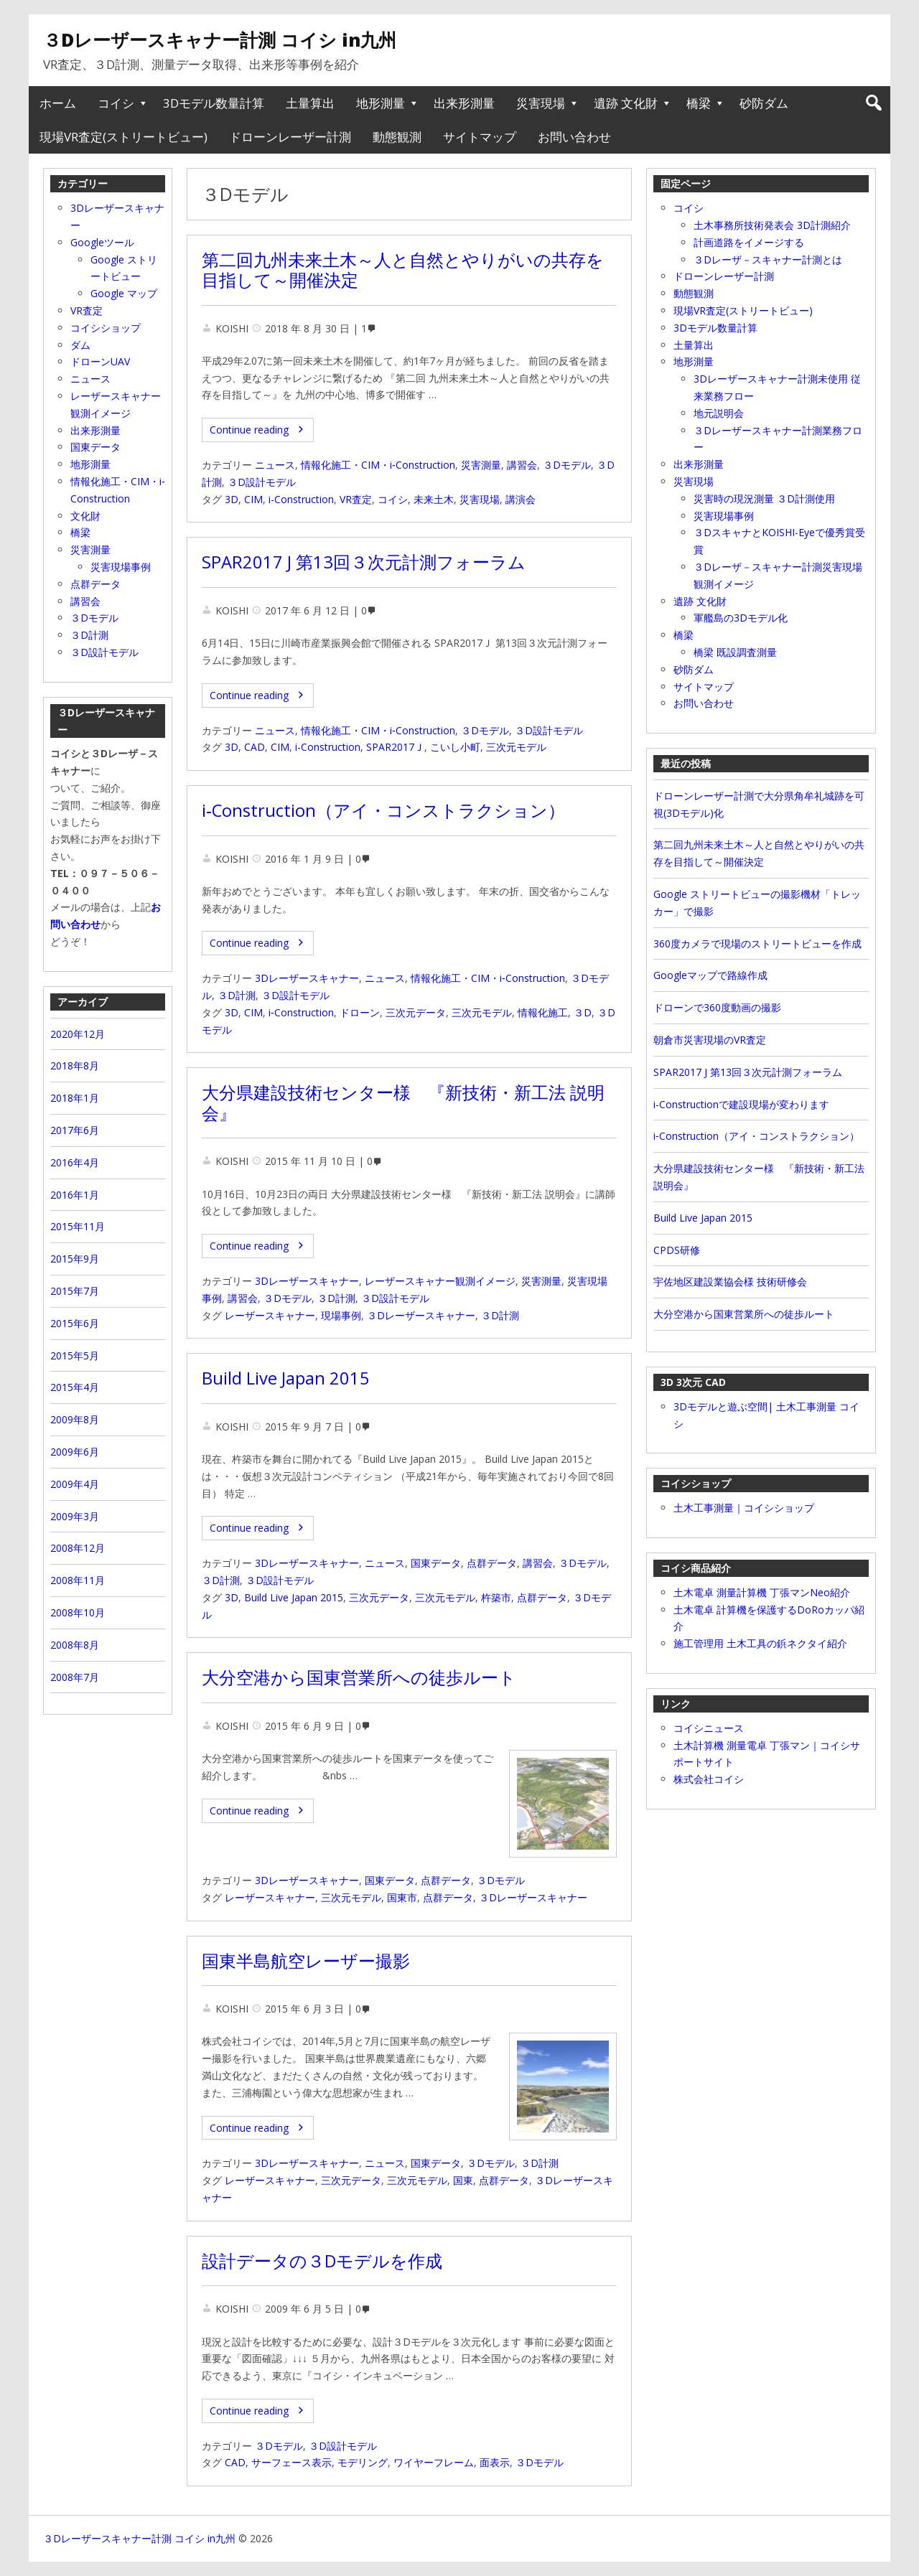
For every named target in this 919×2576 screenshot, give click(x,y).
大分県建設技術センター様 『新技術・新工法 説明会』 (403, 1103)
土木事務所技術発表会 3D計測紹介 (772, 225)
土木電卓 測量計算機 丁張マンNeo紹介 (761, 1592)
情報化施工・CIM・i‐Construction (378, 465)
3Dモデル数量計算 (213, 103)
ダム (80, 345)
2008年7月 (74, 1677)
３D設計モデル (262, 482)
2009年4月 (74, 1484)
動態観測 (397, 136)
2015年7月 (74, 1291)
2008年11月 (77, 1580)
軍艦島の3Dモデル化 (741, 617)
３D (583, 1012)
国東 (463, 2180)
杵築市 (496, 1597)
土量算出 (310, 103)
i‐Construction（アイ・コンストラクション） (383, 810)
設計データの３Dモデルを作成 (322, 2260)
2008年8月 (74, 1645)
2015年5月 (74, 1355)
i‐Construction (301, 1012)
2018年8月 (74, 1065)
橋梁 (698, 103)
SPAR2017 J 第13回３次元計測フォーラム (364, 562)
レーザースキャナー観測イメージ (440, 1281)
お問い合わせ (574, 136)
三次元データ (416, 1012)
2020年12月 (77, 1034)
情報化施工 (543, 1012)
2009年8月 (74, 1419)
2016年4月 (74, 1162)
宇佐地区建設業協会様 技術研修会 (730, 1281)
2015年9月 (74, 1258)
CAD (254, 747)
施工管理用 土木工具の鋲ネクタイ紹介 (760, 1643)
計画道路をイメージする (749, 242)
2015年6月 (74, 1323)
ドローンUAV (100, 361)
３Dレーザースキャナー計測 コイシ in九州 (219, 39)
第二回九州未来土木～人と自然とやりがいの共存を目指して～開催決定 (403, 270)
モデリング (362, 2462)
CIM (253, 499)
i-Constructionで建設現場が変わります (741, 1104)
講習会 (522, 465)
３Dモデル (567, 465)
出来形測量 (464, 103)
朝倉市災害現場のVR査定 (709, 1039)
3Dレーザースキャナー (307, 978)
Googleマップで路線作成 (710, 975)
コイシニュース (708, 1728)
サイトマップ (479, 136)
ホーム (57, 103)
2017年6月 (74, 1130)
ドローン (360, 1012)
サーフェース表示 (291, 2462)
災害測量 (481, 465)
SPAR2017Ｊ (395, 747)
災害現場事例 (724, 516)
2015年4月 (74, 1387)
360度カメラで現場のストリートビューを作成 (757, 943)
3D (231, 499)
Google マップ (123, 293)
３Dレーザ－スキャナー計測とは (768, 259)
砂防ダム (764, 103)
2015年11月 (77, 1226)
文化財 (85, 516)
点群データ (492, 1563)
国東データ (436, 1563)
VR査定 (356, 499)
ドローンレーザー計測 (290, 136)
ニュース (275, 465)
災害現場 (540, 103)
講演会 (520, 499)
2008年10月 (77, 1612)
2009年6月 (74, 1451)
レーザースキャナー (270, 1315)
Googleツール (102, 242)
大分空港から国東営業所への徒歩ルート (359, 1677)
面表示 (495, 2462)
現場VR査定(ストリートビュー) (123, 136)
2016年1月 (74, 1195)
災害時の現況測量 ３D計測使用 (764, 498)
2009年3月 (74, 1516)
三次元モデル (516, 747)
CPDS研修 (676, 1250)
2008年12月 (77, 1548)
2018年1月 (74, 1098)
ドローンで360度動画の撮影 (717, 1007)
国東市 (402, 1897)
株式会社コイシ (708, 1779)
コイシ (116, 103)
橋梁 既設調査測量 (735, 652)
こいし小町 (455, 747)
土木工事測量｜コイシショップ (743, 1507)
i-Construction (301, 499)
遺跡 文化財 (626, 103)
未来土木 (434, 499)
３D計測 (237, 995)
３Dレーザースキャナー (421, 1315)
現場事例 (341, 1315)
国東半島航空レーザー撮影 (306, 1960)
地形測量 (380, 103)
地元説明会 (719, 413)
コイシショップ (105, 327)
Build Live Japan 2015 (286, 1378)
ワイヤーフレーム (433, 2462)
